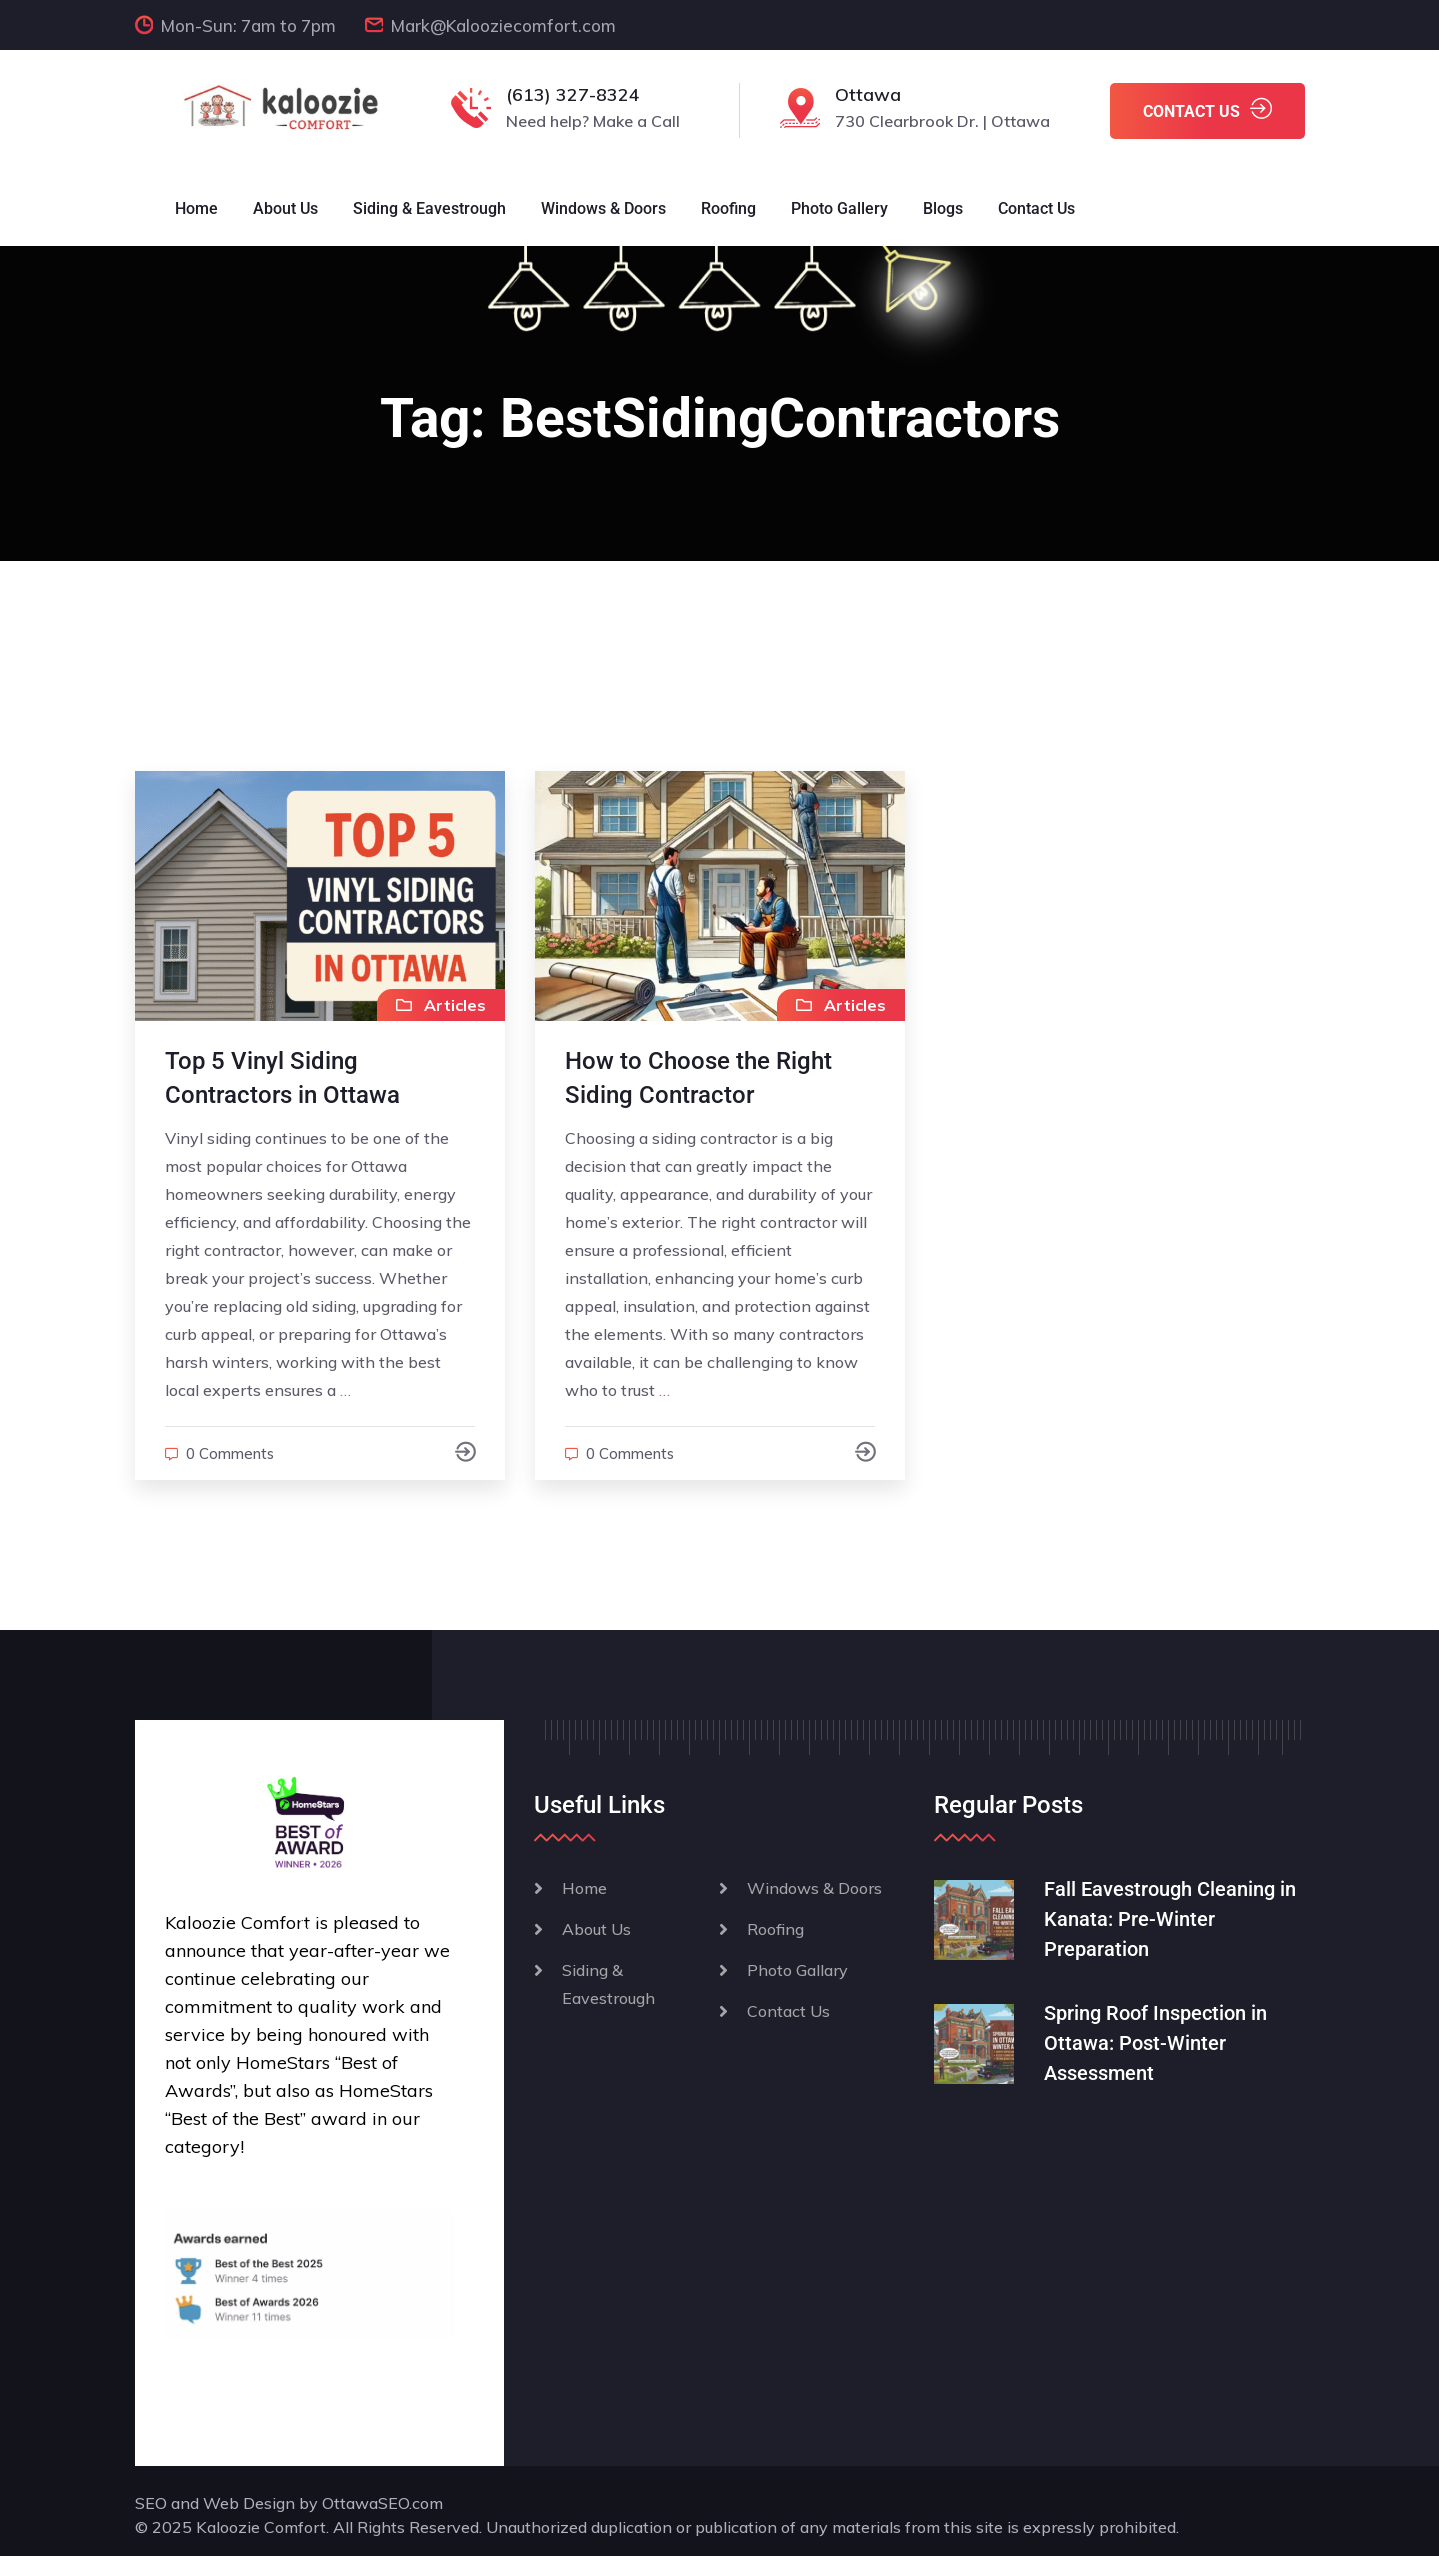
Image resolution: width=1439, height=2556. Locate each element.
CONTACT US (1207, 109)
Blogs (943, 208)
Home (196, 208)
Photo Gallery (839, 208)
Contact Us (1036, 208)
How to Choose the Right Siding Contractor (698, 1078)
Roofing (728, 208)
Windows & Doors (603, 208)
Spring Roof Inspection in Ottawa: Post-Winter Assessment (1155, 2043)
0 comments (230, 1453)
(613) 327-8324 (573, 94)
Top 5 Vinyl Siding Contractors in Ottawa (282, 1078)
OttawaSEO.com (382, 2503)
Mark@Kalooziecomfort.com (503, 25)
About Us (285, 208)
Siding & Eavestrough (429, 208)
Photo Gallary (797, 1970)
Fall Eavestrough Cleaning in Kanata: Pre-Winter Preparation (1170, 1919)
